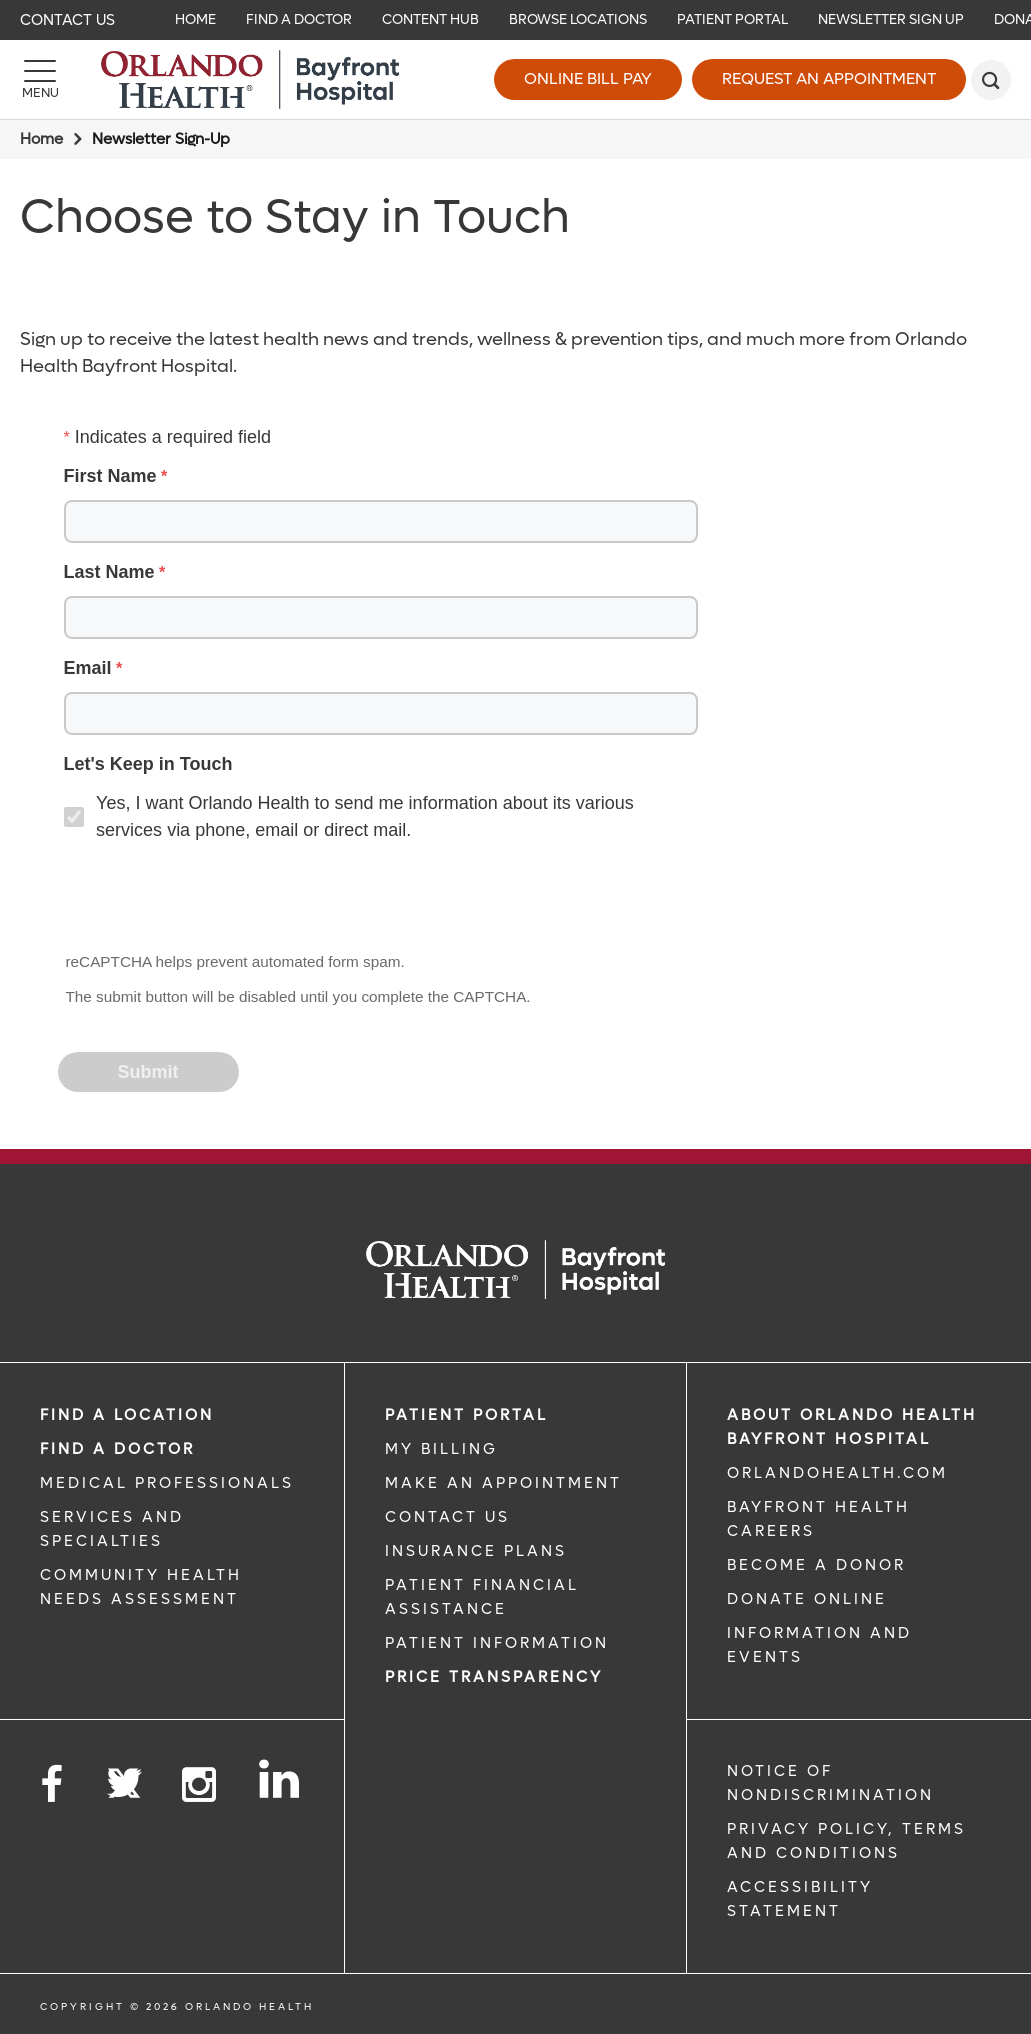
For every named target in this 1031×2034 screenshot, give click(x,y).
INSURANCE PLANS (476, 1551)
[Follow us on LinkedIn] (280, 1779)
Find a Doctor (117, 1449)
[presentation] (212, 899)
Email (88, 668)
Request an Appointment (829, 78)
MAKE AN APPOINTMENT (503, 1483)
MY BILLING (441, 1449)
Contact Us (67, 20)
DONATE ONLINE (807, 1599)
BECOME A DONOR (816, 1565)
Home (41, 139)
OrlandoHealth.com (837, 1473)
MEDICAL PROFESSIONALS (167, 1483)
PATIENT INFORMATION (497, 1643)
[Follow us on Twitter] (124, 1777)
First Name (110, 476)
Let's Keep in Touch (148, 764)
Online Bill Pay (588, 78)
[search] (991, 80)
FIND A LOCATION (127, 1415)
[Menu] (40, 80)
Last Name (109, 572)
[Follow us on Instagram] (200, 1785)
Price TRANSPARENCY (494, 1677)
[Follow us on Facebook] (53, 1785)
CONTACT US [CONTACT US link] (447, 1517)
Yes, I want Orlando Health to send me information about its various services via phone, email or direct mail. (365, 816)
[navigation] (515, 20)
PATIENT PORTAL (466, 1415)
